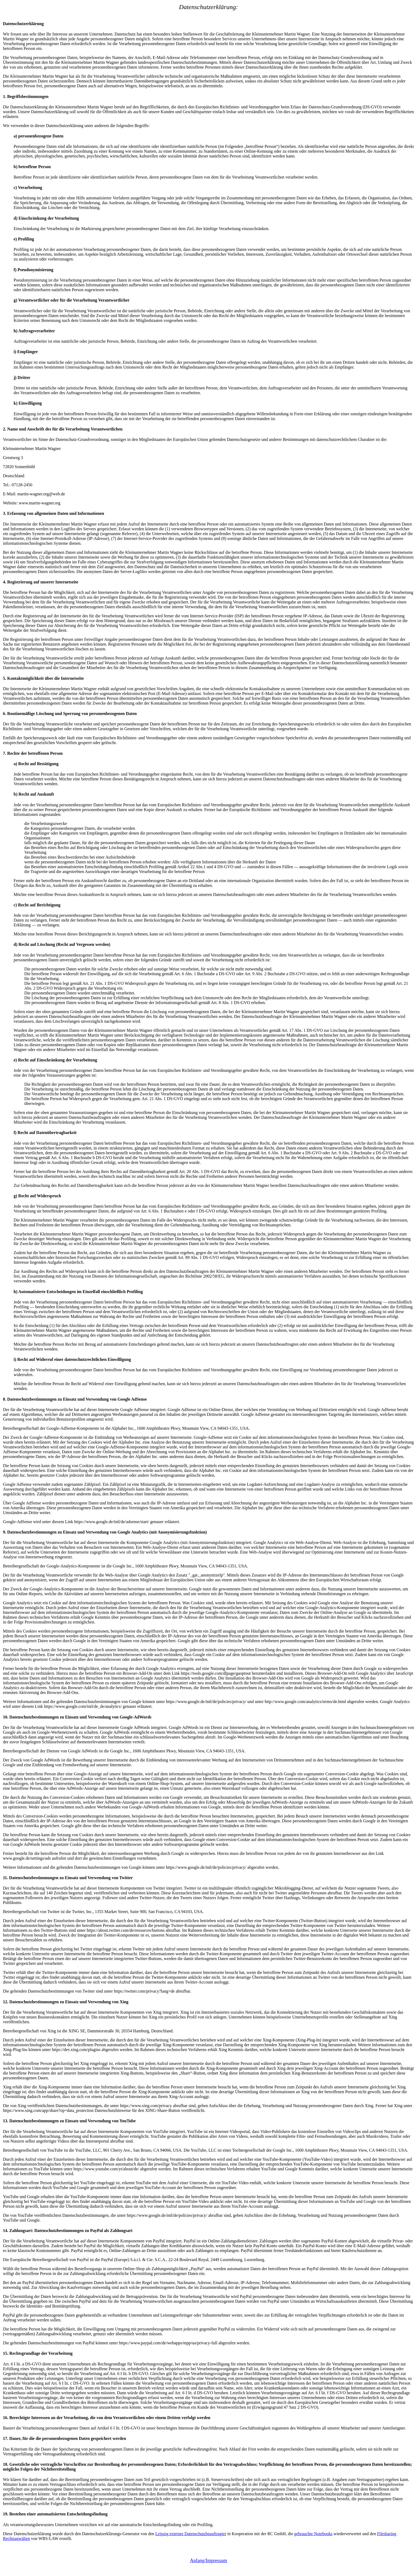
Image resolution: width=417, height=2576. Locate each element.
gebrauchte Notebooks (313, 2533)
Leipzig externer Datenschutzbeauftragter (190, 2533)
